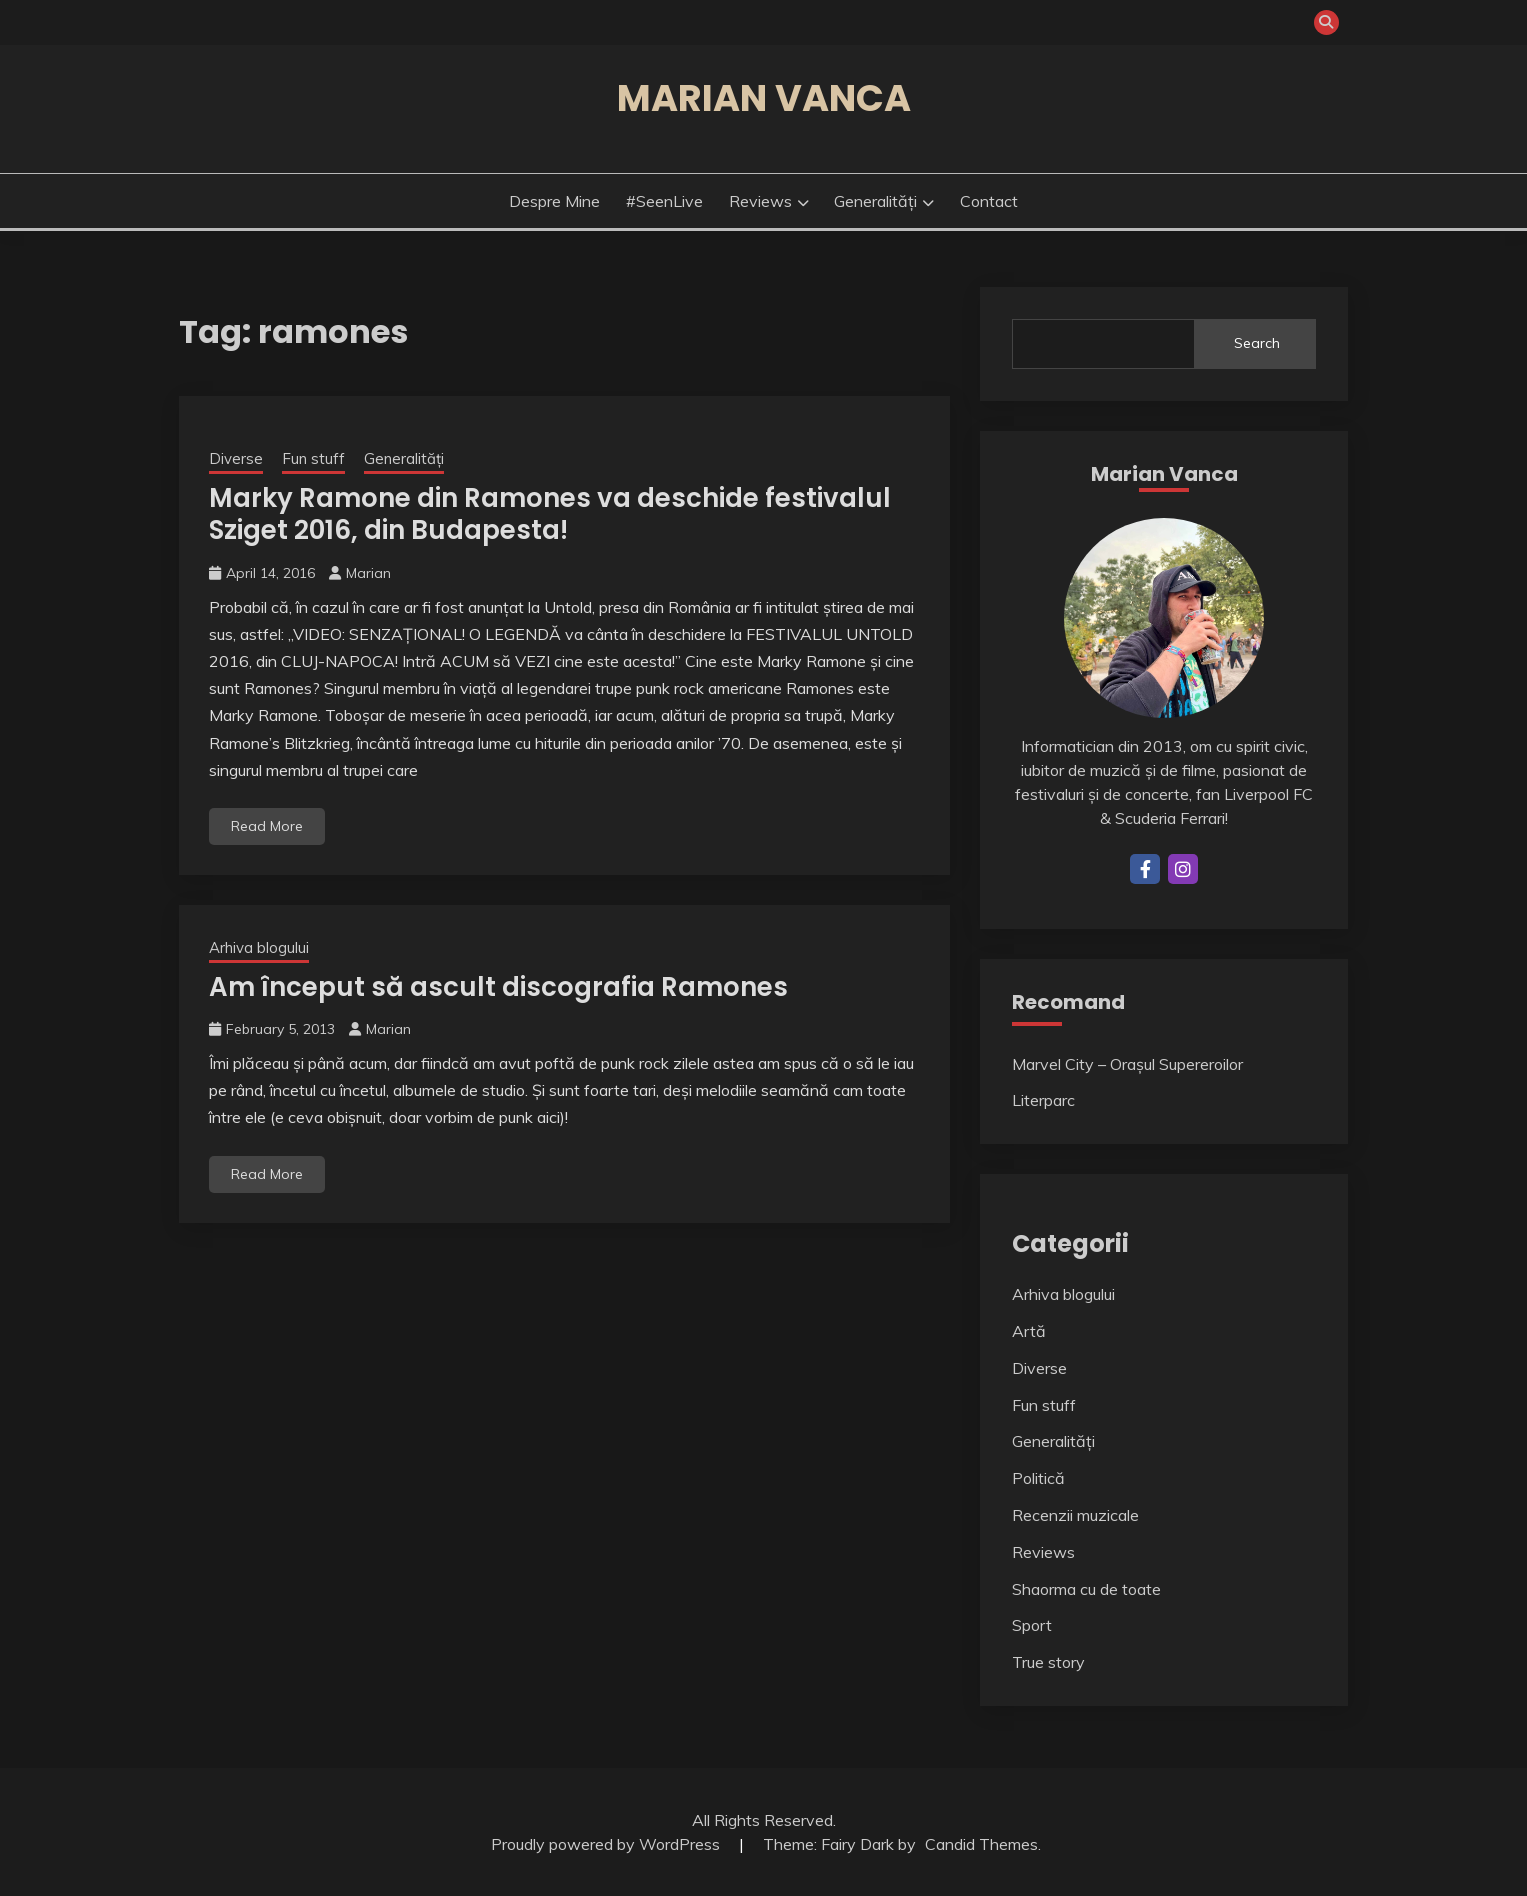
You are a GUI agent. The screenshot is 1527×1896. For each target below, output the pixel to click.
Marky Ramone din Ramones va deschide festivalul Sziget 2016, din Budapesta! (550, 514)
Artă (1029, 1331)
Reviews (760, 201)
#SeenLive (664, 201)
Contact (989, 201)
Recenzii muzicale (1075, 1515)
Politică (1038, 1478)
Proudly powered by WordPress (607, 1844)
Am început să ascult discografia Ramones (498, 987)
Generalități (875, 201)
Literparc (1043, 1100)
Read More (267, 826)
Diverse (236, 458)
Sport (1032, 1625)
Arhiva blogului (259, 947)
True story (1048, 1662)
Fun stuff (313, 458)
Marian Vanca (764, 98)
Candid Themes (981, 1844)
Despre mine (554, 201)
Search (1257, 343)
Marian (368, 573)
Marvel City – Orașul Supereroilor (1127, 1064)
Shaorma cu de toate (1086, 1589)
